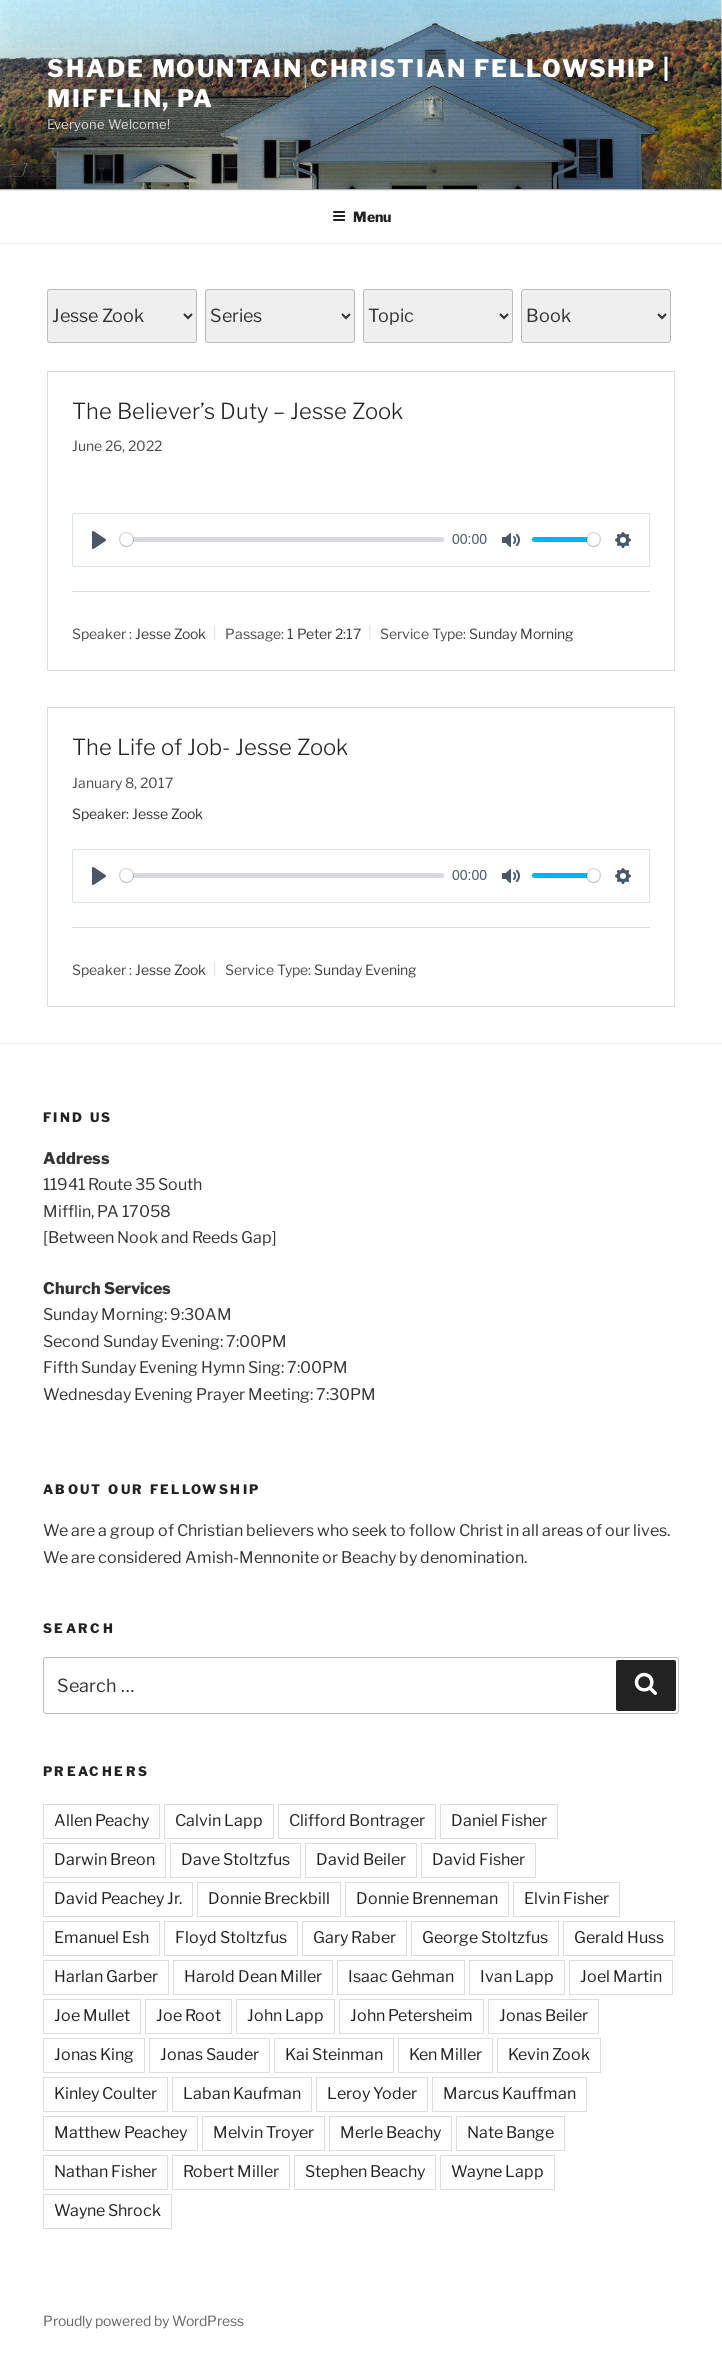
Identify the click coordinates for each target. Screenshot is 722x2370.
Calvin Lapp (219, 1820)
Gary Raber (354, 1937)
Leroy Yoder (372, 2093)
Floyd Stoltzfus (231, 1937)
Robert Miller (231, 2171)
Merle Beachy (390, 2132)
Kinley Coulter (105, 2093)
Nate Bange (510, 2132)
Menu (361, 216)
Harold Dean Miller (253, 1976)
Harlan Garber (106, 1976)
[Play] (99, 540)
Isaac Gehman (401, 1976)
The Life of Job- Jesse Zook (210, 747)
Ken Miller (445, 2054)
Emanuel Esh (101, 1937)
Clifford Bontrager (357, 1820)
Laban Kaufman (242, 2093)
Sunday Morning (521, 633)
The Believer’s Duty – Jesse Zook (237, 411)
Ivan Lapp (517, 1976)
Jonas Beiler (543, 2015)
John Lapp (285, 2015)
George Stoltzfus (485, 1937)
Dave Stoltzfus (235, 1859)
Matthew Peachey (120, 2132)
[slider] (282, 539)
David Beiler (361, 1859)
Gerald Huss (619, 1937)
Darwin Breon (104, 1859)
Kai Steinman (334, 2054)
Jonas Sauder (209, 2054)
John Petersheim (411, 2015)
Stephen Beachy (365, 2171)
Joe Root (188, 2015)
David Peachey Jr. (118, 1898)
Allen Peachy (101, 1820)
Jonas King (94, 2054)
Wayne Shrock (107, 2210)
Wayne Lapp (497, 2171)
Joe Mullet (92, 2015)
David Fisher (478, 1859)
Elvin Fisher (566, 1898)
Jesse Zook (170, 633)
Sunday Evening (365, 969)
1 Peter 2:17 (324, 633)
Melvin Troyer (263, 2132)
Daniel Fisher (499, 1820)
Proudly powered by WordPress (143, 2320)
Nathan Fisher (105, 2171)
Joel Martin (621, 1976)
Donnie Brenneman (427, 1898)
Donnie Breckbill (269, 1898)
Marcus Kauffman (509, 2093)
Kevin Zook (549, 2054)
